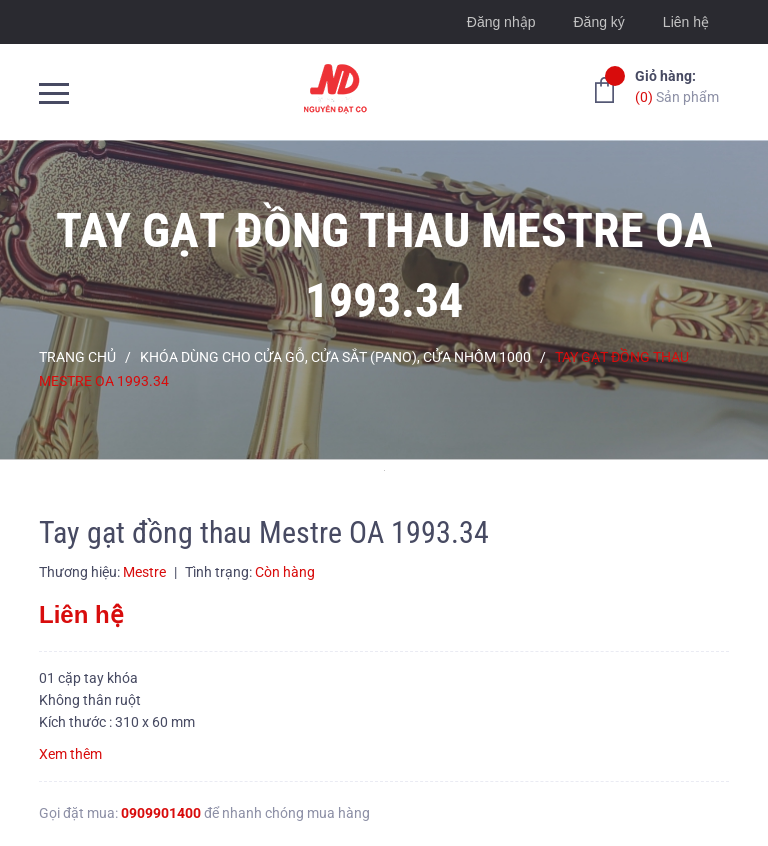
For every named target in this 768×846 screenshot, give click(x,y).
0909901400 (161, 813)
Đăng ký (598, 22)
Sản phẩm (677, 85)
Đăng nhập (501, 22)
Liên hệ (686, 22)
